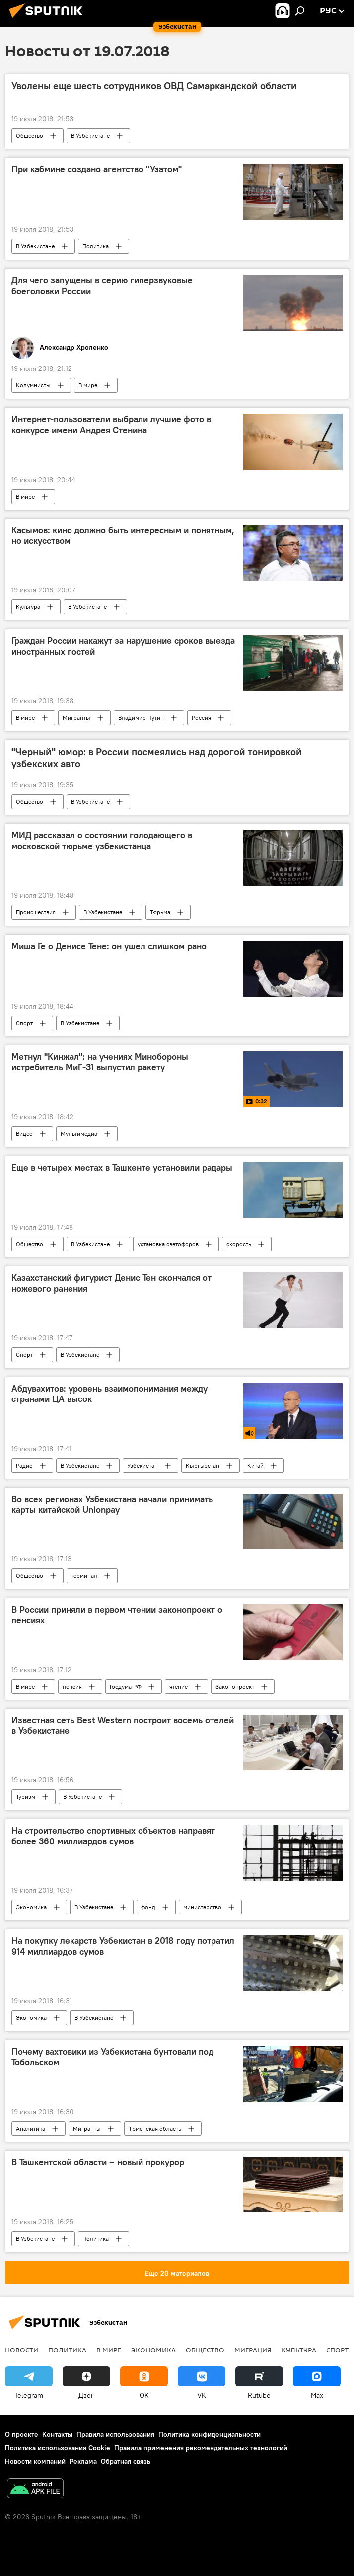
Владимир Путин (141, 717)
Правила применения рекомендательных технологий (200, 2447)
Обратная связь (125, 2461)
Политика (95, 246)
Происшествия (36, 912)
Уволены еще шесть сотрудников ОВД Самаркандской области (154, 86)
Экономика (31, 1907)
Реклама (83, 2461)
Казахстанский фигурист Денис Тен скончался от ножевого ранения (111, 1283)
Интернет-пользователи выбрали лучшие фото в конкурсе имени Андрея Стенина (111, 425)
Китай (255, 1465)
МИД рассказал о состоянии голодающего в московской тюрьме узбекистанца (101, 841)
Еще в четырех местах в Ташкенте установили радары (121, 1167)
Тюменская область (155, 2128)
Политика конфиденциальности (209, 2434)
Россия (201, 717)
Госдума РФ (126, 1686)
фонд (148, 1907)
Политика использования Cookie (57, 2447)
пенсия (72, 1686)
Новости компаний (35, 2461)
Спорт (24, 1023)
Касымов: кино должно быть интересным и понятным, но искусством (122, 536)
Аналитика (30, 2128)
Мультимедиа (79, 1133)
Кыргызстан (202, 1465)
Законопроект (234, 1686)
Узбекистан (142, 1465)
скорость (238, 1244)
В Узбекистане (90, 135)
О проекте (21, 2434)
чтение (178, 1686)
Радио (24, 1465)
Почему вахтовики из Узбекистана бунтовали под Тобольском (112, 2057)
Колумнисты (33, 385)
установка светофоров (168, 1244)
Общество (29, 135)
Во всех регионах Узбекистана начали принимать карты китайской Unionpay (112, 1505)
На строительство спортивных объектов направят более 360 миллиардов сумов (113, 1836)
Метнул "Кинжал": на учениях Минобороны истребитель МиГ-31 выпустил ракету (99, 1062)
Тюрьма (160, 912)
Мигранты (76, 717)
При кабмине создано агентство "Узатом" (96, 169)
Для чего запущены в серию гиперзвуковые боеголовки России (102, 285)
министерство (202, 1907)
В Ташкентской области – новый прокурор (97, 2162)
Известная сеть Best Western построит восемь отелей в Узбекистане (122, 1726)
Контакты (57, 2434)
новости (21, 2349)
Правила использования (115, 2434)
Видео (24, 1133)
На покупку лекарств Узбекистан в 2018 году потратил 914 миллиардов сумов (122, 1946)
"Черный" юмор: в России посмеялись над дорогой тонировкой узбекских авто (156, 758)
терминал (84, 1575)
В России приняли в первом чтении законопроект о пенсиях (116, 1615)
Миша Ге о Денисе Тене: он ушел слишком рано (109, 946)
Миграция (253, 2349)
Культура (28, 606)
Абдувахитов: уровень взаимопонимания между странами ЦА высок (109, 1394)
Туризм (25, 1796)
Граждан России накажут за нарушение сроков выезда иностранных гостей (123, 646)
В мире (87, 385)
